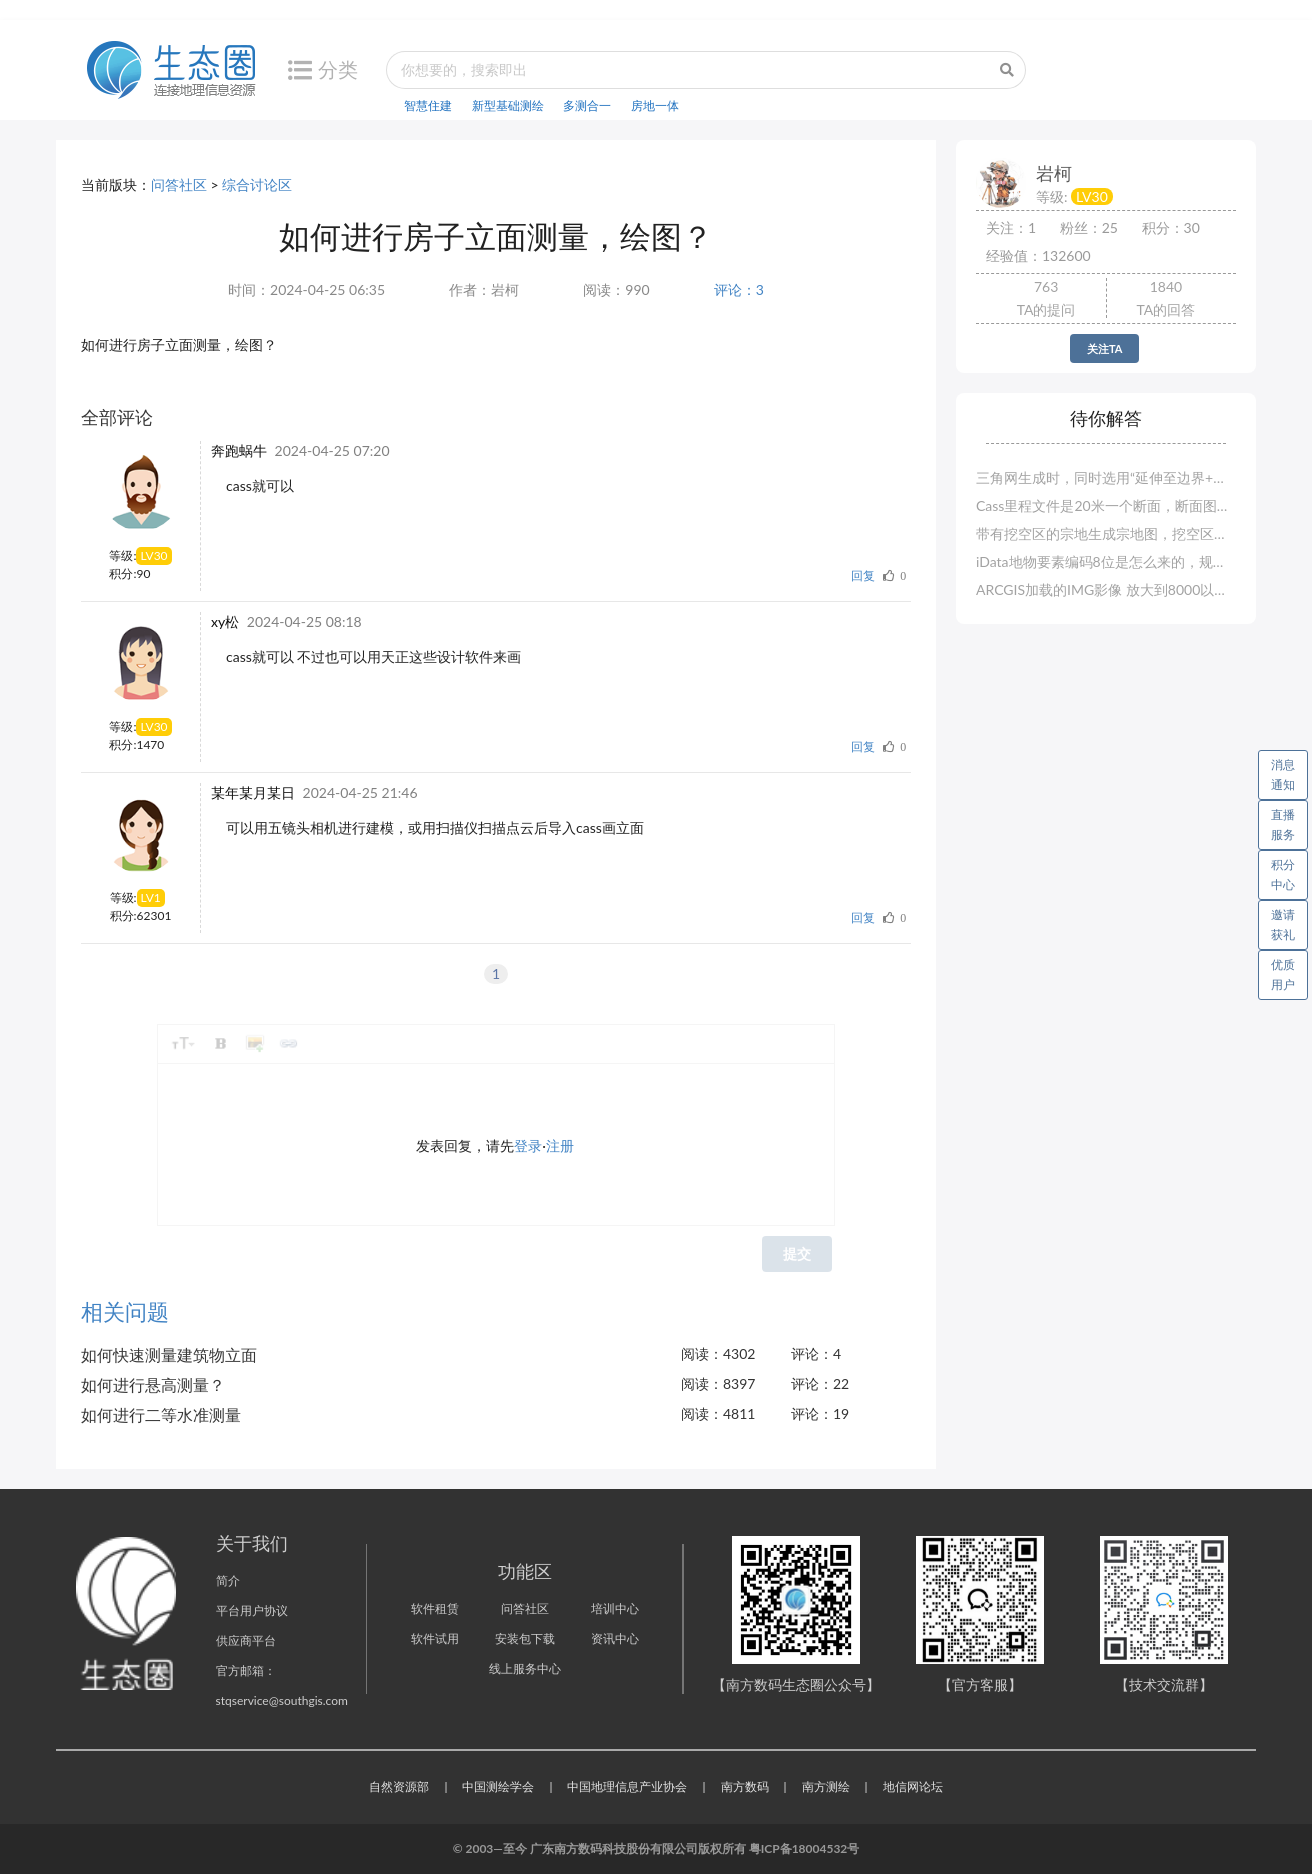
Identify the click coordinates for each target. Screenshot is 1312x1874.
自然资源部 (399, 1786)
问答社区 (179, 184)
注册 (560, 1145)
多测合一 (587, 105)
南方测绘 (826, 1786)
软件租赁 (435, 1608)
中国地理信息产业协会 (627, 1786)
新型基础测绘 (508, 105)
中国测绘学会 (498, 1786)
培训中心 (615, 1608)
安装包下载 (525, 1638)
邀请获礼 (1283, 924)
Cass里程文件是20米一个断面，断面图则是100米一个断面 (1106, 505)
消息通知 (1289, 771)
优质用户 (1283, 974)
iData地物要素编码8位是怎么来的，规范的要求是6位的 (1106, 561)
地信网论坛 (913, 1786)
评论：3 (739, 289)
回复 (863, 575)
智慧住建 (428, 105)
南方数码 (745, 1786)
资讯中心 (615, 1638)
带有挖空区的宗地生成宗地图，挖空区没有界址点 (1106, 533)
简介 (228, 1580)
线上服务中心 (525, 1668)
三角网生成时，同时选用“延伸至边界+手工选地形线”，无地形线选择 (1106, 477)
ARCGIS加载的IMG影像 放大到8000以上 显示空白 (1106, 589)
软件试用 (435, 1638)
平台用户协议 (252, 1610)
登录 (528, 1145)
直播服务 (1283, 824)
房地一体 (655, 105)
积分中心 (1283, 874)
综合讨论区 (257, 184)
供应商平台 (246, 1640)
